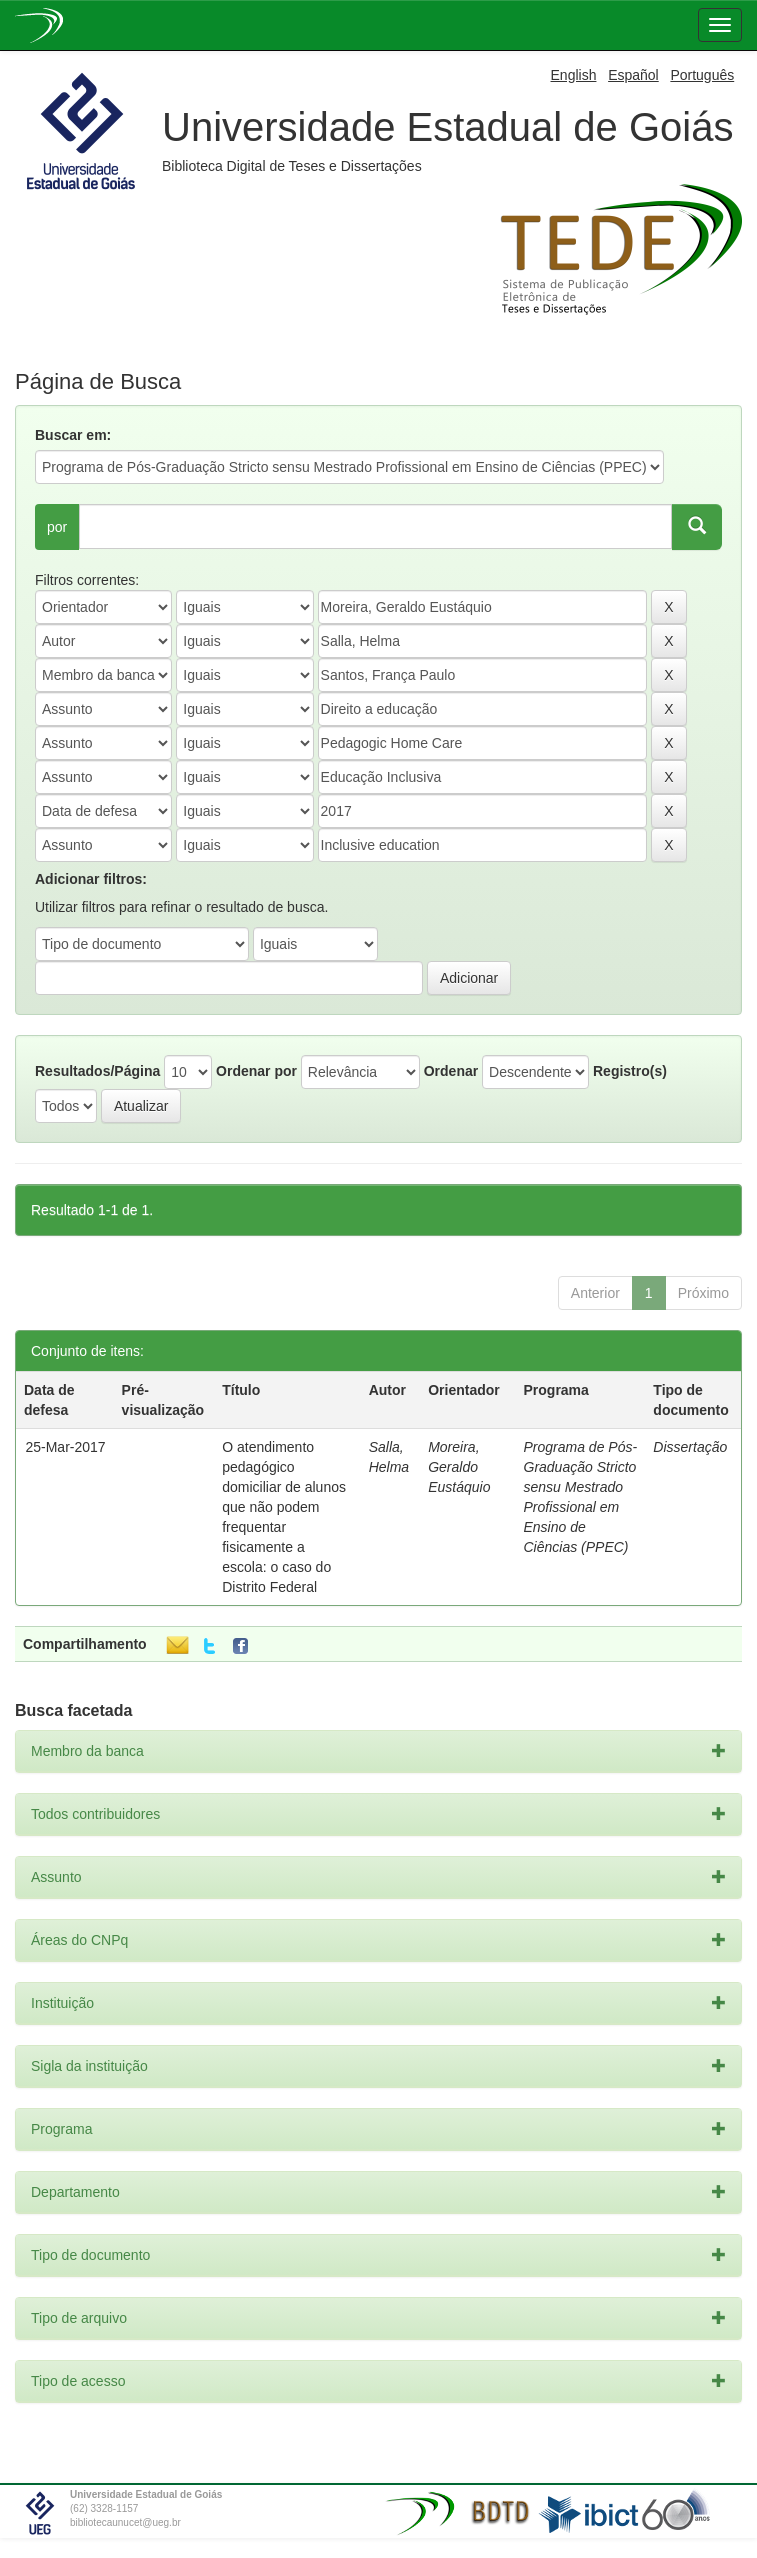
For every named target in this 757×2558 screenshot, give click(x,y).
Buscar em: (73, 435)
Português (702, 75)
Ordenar (451, 1071)
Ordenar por (256, 1071)
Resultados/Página (97, 1071)
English (574, 75)
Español (633, 75)
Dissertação (690, 1447)
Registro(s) (630, 1071)
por (57, 527)
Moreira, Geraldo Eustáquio (459, 1467)
